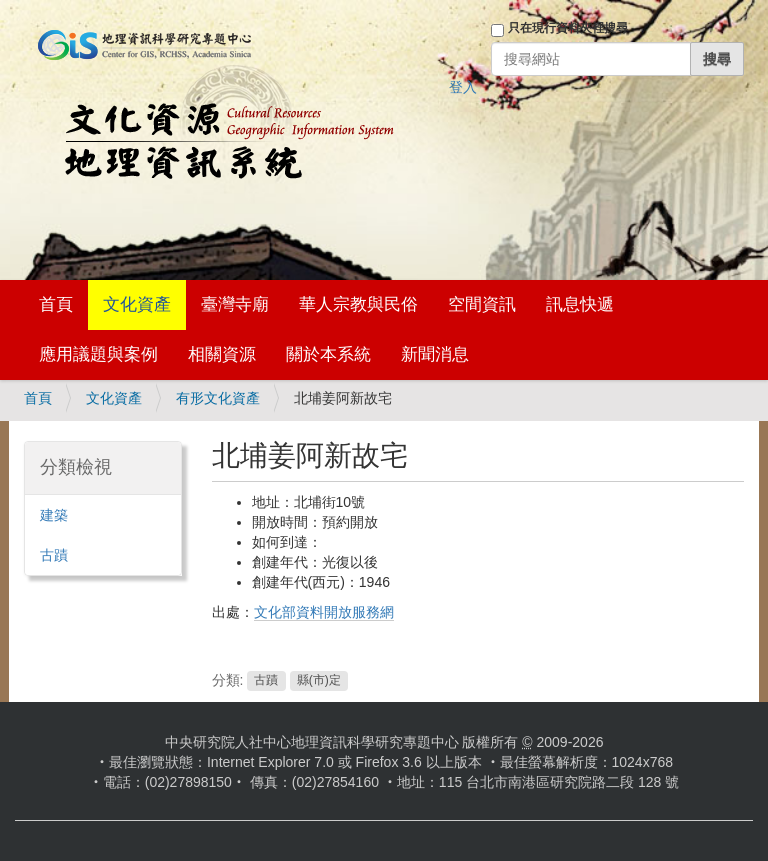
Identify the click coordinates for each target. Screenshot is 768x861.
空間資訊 (482, 304)
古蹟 (266, 681)
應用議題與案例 (98, 354)
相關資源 (222, 354)
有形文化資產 (218, 398)
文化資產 (137, 304)
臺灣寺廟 (235, 304)
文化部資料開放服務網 (324, 612)
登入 (463, 87)
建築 (54, 515)
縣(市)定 (319, 681)
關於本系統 (328, 354)
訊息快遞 (580, 304)
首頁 (56, 304)
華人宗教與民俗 (358, 304)
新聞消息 (435, 354)
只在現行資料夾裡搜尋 (568, 28)
